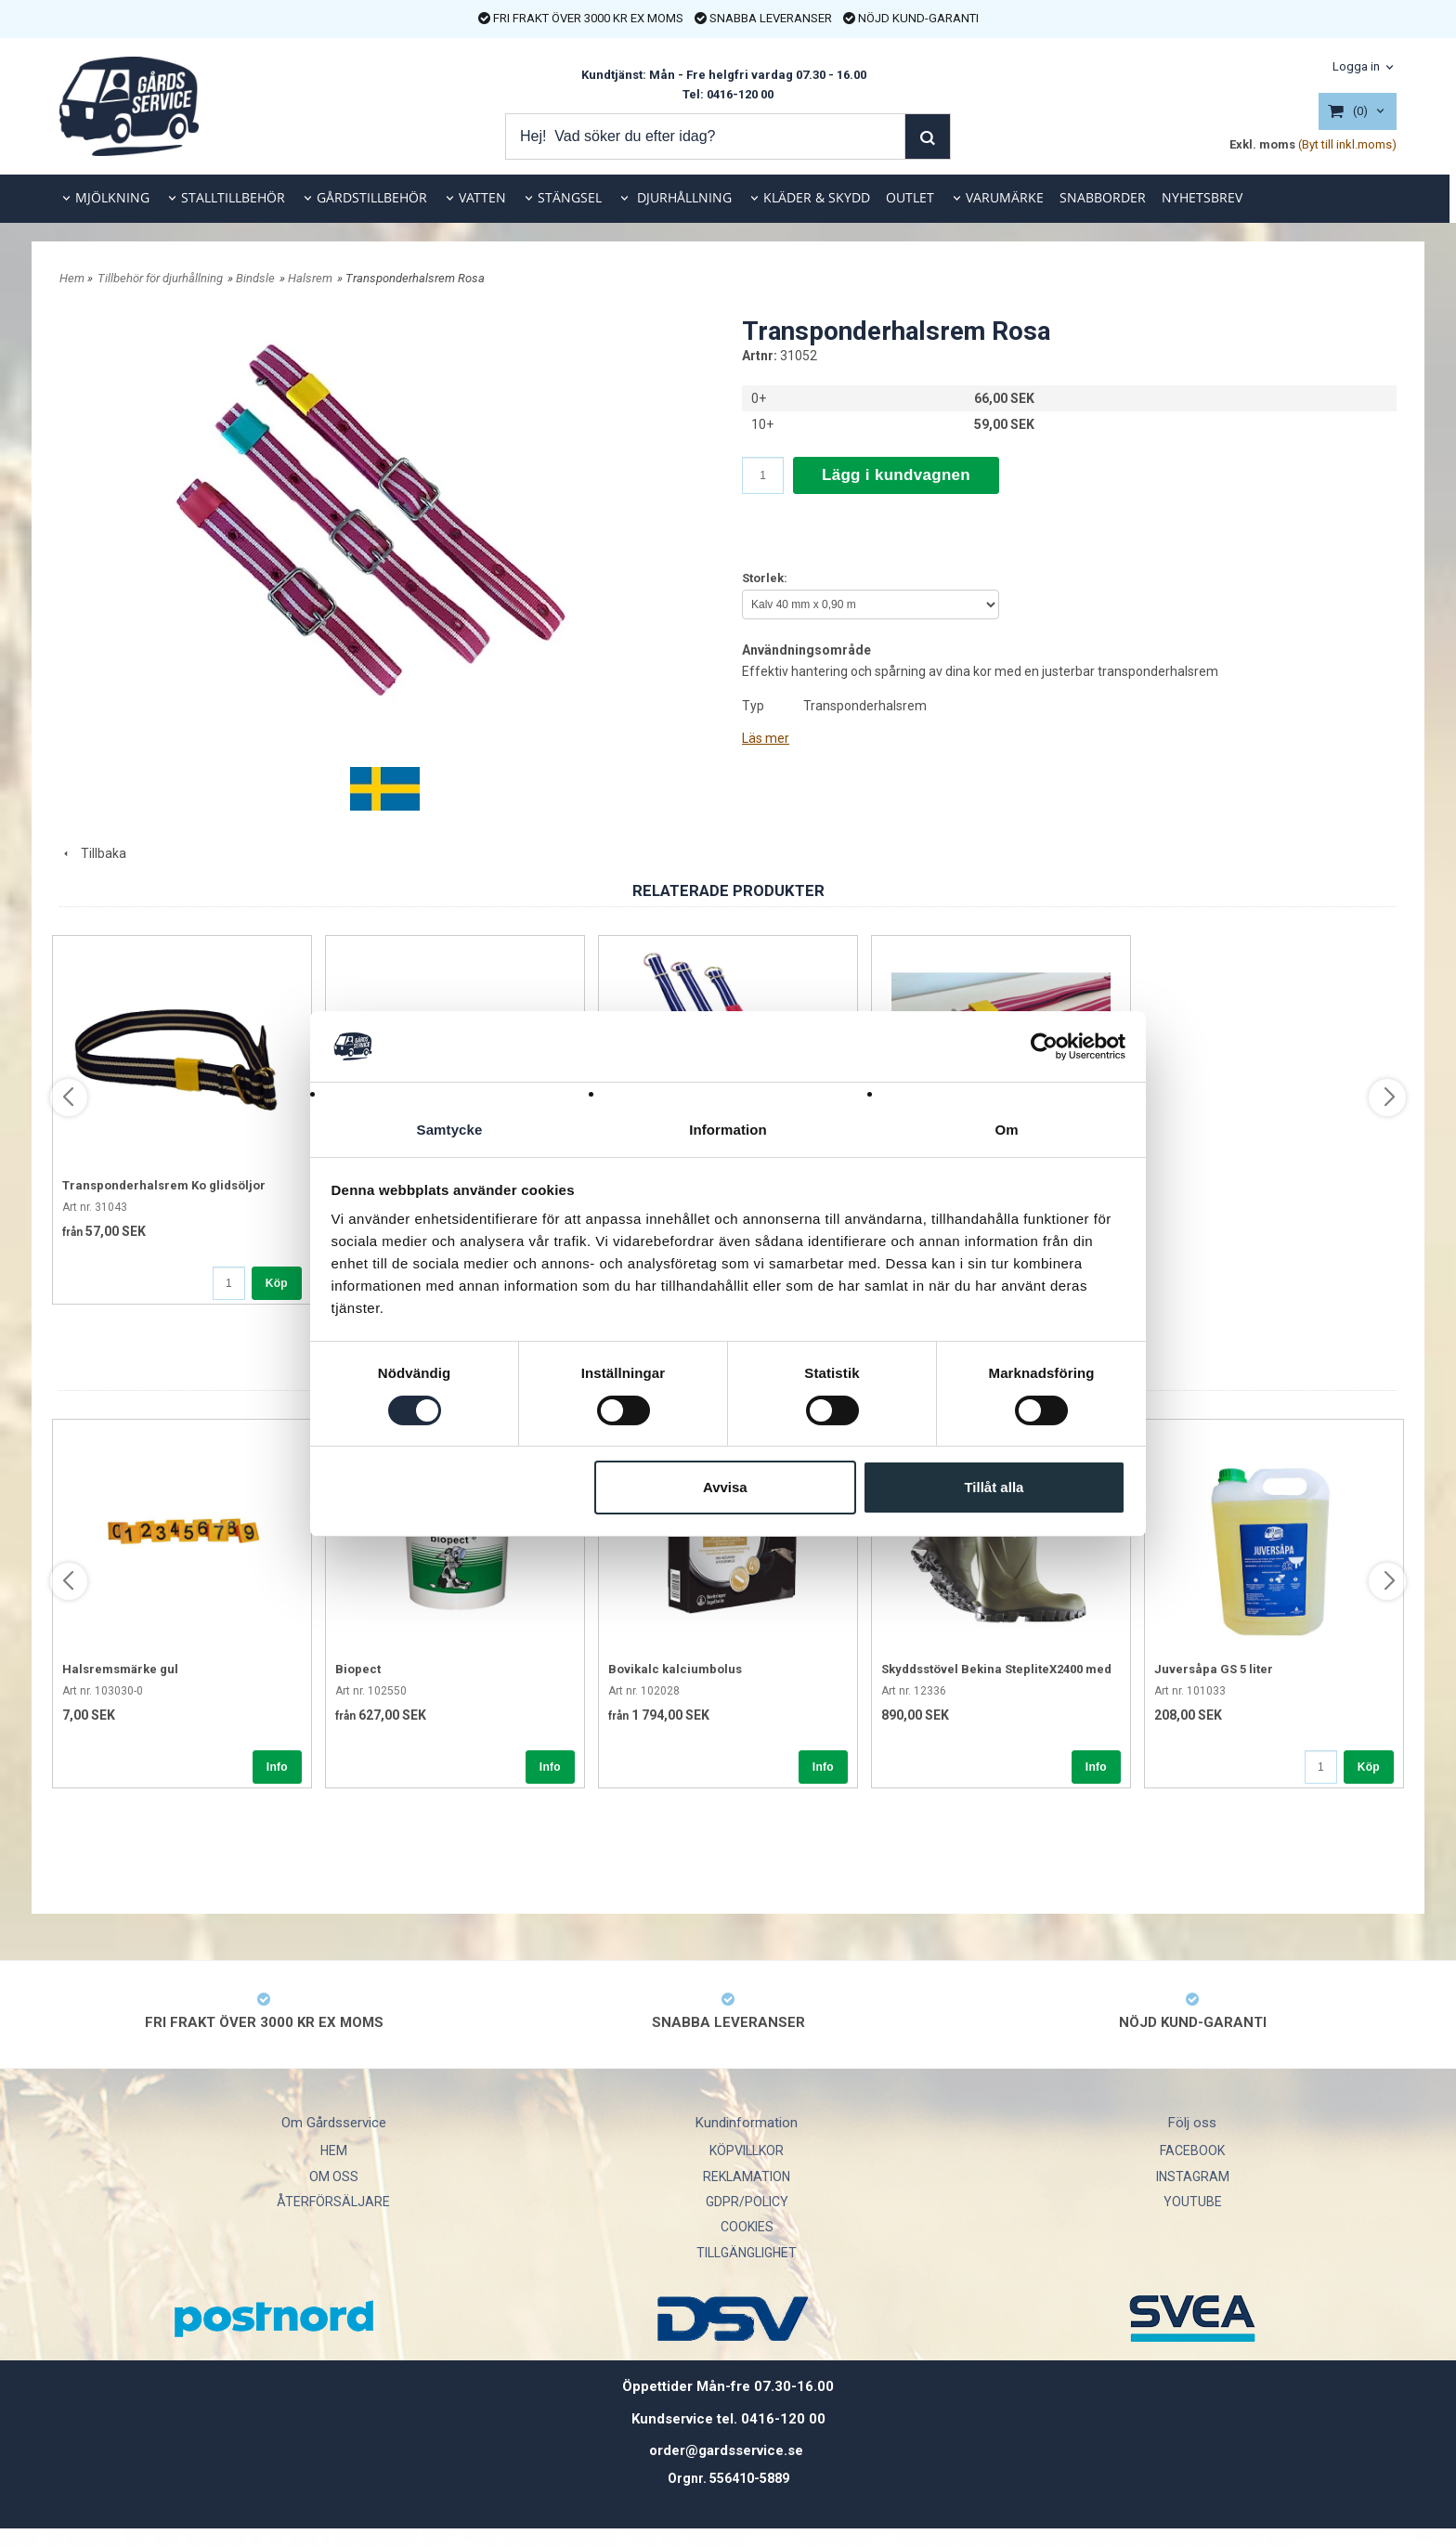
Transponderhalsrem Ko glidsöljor (164, 1185)
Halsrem (310, 278)
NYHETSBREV (1202, 197)
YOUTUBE (1193, 2201)
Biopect (358, 1669)
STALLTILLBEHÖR (233, 197)
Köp (277, 1283)
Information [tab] (728, 1129)
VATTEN (482, 197)
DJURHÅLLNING (682, 197)
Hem (71, 278)
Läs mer (765, 738)
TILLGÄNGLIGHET (746, 2252)
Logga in (1356, 66)
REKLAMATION (746, 2176)
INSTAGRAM (1192, 2176)
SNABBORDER (1103, 197)
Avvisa (725, 1488)
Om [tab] (1006, 1129)
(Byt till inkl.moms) (1347, 144)
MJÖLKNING (112, 197)
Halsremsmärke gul (120, 1669)
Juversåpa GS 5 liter (1213, 1669)
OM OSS (333, 2176)
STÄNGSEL (570, 197)
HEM (333, 2150)
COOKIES (747, 2226)
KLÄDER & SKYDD (816, 197)
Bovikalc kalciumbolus (675, 1669)
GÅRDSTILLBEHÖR (372, 197)
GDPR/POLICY (747, 2201)
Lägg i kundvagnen (896, 475)
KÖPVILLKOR (746, 2150)
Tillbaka (92, 853)
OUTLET (910, 197)
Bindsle (255, 278)
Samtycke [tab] (450, 1129)
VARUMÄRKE (1005, 197)
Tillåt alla (993, 1488)
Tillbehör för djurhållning (160, 278)
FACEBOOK (1192, 2150)
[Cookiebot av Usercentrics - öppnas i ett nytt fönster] (1044, 1045)
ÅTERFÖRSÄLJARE (333, 2201)
